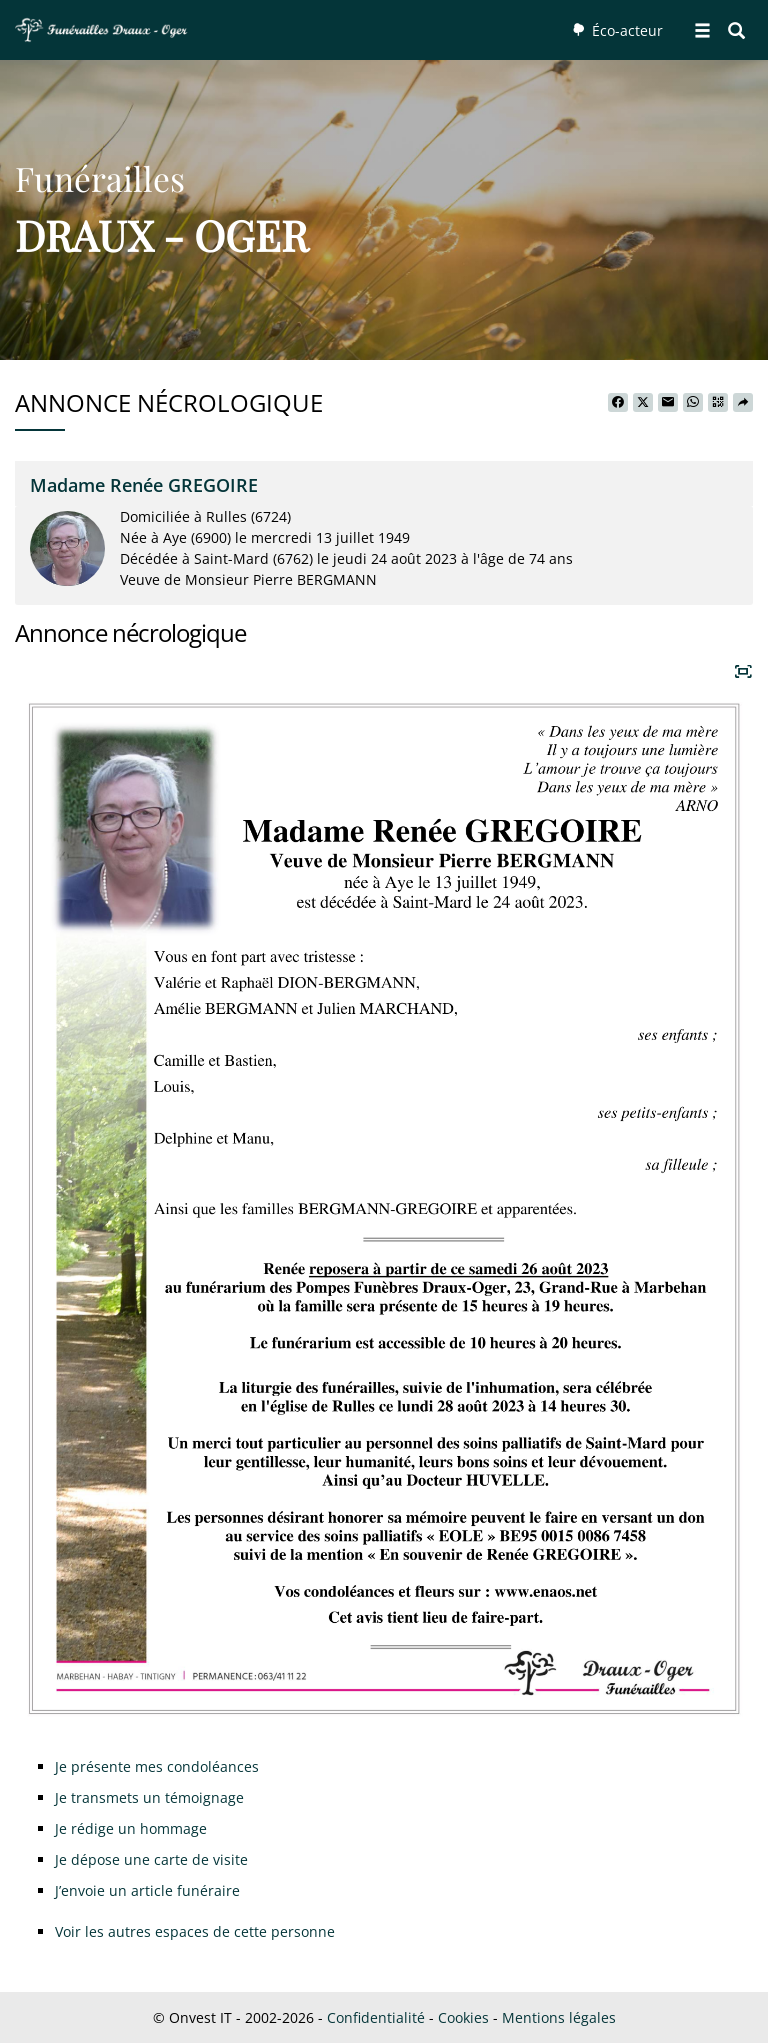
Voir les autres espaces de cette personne (195, 1931)
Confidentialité (376, 2017)
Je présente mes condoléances (157, 1766)
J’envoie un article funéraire (147, 1890)
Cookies (463, 2017)
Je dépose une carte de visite (151, 1859)
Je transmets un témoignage (149, 1797)
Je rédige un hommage (131, 1828)
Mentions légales (559, 2017)
